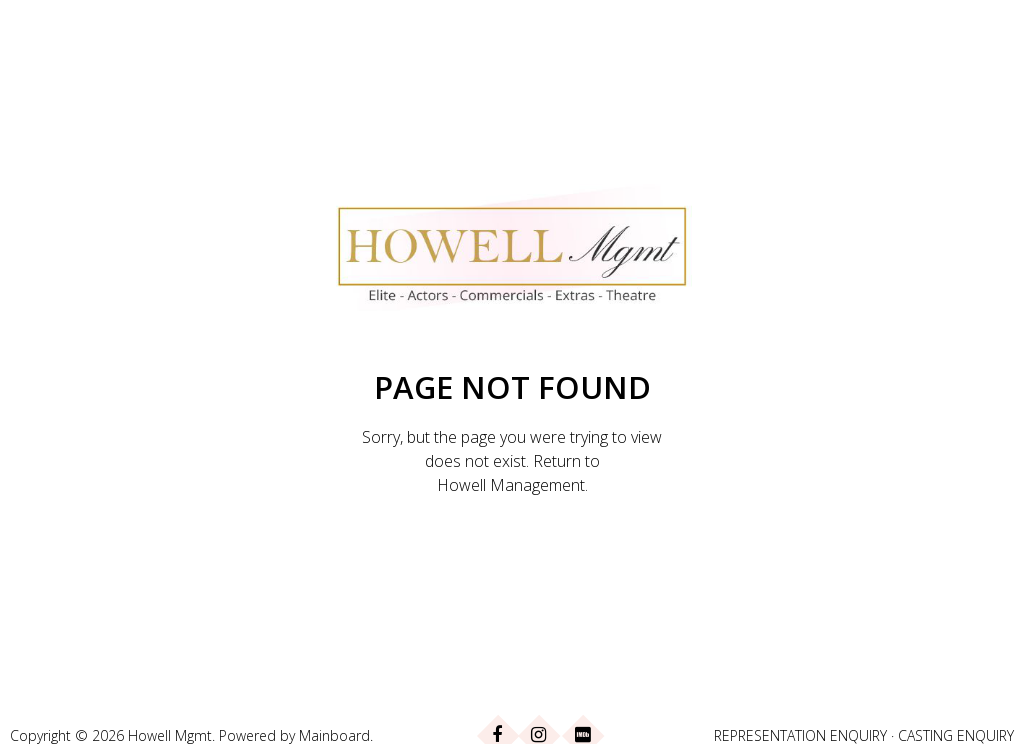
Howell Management (511, 485)
